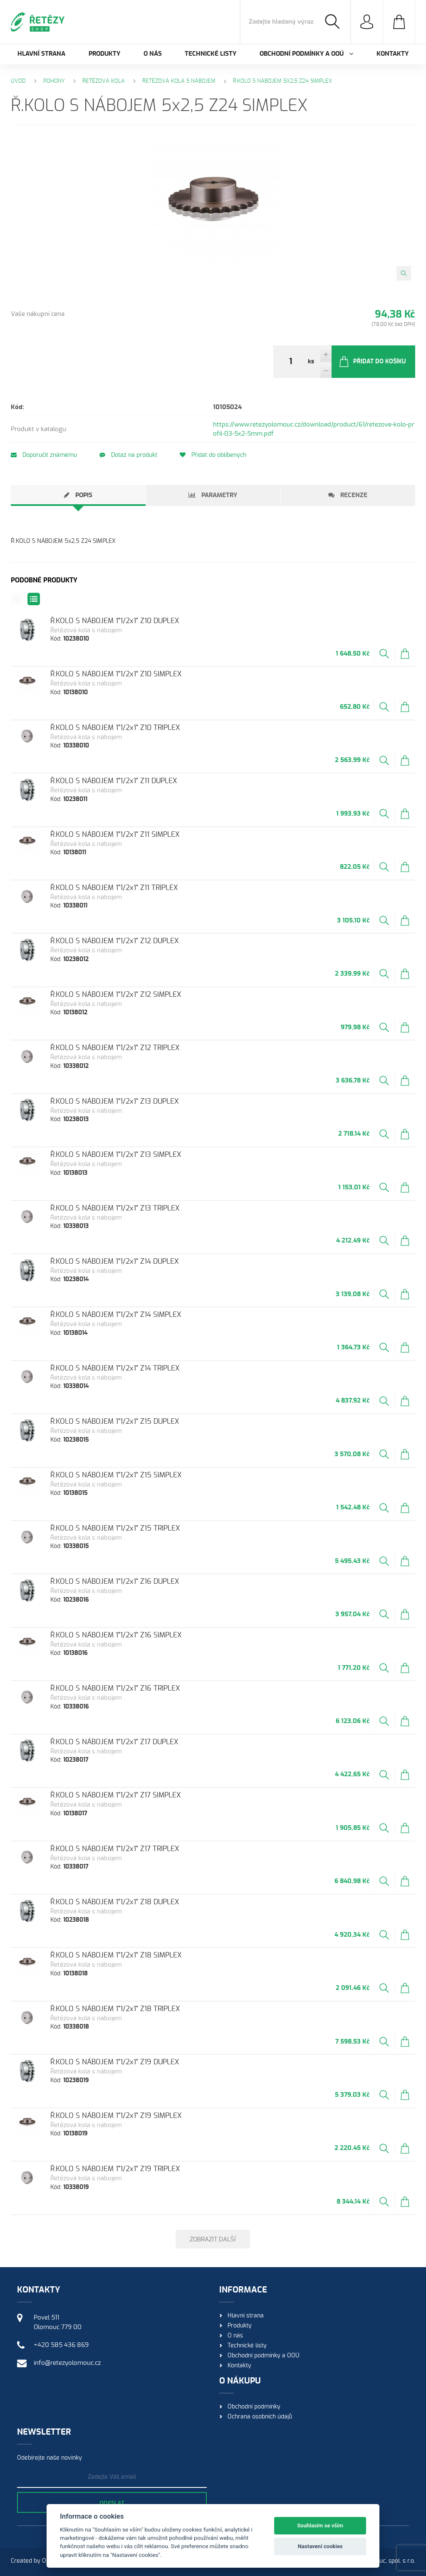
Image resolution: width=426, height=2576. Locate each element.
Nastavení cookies (320, 2546)
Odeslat (111, 2504)
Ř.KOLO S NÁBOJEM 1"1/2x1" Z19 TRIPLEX (115, 2168)
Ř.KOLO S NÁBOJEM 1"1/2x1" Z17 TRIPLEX (114, 1848)
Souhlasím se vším (320, 2525)
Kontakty (392, 54)
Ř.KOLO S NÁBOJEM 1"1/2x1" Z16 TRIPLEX (115, 1688)
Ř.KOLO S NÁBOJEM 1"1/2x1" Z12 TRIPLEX (115, 1047)
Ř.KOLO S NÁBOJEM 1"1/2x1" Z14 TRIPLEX (115, 1368)
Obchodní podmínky (254, 2407)
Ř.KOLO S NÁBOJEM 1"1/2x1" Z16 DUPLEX (114, 1581)
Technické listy (210, 54)
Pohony (54, 81)
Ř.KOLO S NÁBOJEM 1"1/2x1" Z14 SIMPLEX (115, 1314)
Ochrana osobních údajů (260, 2417)
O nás (153, 54)
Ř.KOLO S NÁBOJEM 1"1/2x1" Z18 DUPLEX (114, 1902)
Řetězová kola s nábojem (178, 81)
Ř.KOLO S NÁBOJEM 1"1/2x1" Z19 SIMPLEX (116, 2115)
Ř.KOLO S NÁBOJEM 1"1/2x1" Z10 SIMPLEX (116, 674)
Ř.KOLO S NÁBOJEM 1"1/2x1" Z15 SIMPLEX (116, 1475)
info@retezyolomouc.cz (67, 2363)
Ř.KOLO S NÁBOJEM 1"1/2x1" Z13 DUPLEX (114, 1101)
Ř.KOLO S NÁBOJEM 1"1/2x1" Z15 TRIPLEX (115, 1528)
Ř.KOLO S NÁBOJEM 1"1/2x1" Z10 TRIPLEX (115, 727)
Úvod (18, 81)
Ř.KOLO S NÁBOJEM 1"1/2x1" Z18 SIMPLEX (116, 1955)
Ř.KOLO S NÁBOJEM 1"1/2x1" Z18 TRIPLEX (115, 2008)
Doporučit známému (44, 455)
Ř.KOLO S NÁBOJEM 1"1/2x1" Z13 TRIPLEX (115, 1208)
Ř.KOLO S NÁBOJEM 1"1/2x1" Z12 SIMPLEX (115, 994)
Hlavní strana (41, 54)
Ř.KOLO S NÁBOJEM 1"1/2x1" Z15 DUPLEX (114, 1421)
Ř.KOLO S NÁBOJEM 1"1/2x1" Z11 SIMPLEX (115, 834)
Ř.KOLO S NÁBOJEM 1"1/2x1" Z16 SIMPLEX (116, 1635)
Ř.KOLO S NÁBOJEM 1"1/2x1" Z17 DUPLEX (114, 1741)
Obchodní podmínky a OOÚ (263, 2356)
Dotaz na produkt (128, 455)
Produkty (104, 54)
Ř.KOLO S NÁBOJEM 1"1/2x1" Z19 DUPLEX (114, 2062)
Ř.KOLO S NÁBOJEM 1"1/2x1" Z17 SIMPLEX (115, 1795)
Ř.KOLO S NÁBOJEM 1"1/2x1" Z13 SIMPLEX (115, 1154)
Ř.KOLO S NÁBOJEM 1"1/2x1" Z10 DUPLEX (114, 620)
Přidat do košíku (372, 361)
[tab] (78, 495)
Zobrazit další (213, 2239)
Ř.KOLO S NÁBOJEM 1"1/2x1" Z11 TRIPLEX (114, 887)
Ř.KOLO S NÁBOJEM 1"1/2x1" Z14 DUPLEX (114, 1261)
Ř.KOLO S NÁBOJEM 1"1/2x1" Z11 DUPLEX (113, 780)
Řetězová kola (103, 81)
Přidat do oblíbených (213, 455)
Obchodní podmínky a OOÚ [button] (306, 54)
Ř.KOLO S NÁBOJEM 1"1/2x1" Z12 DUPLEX (114, 940)
